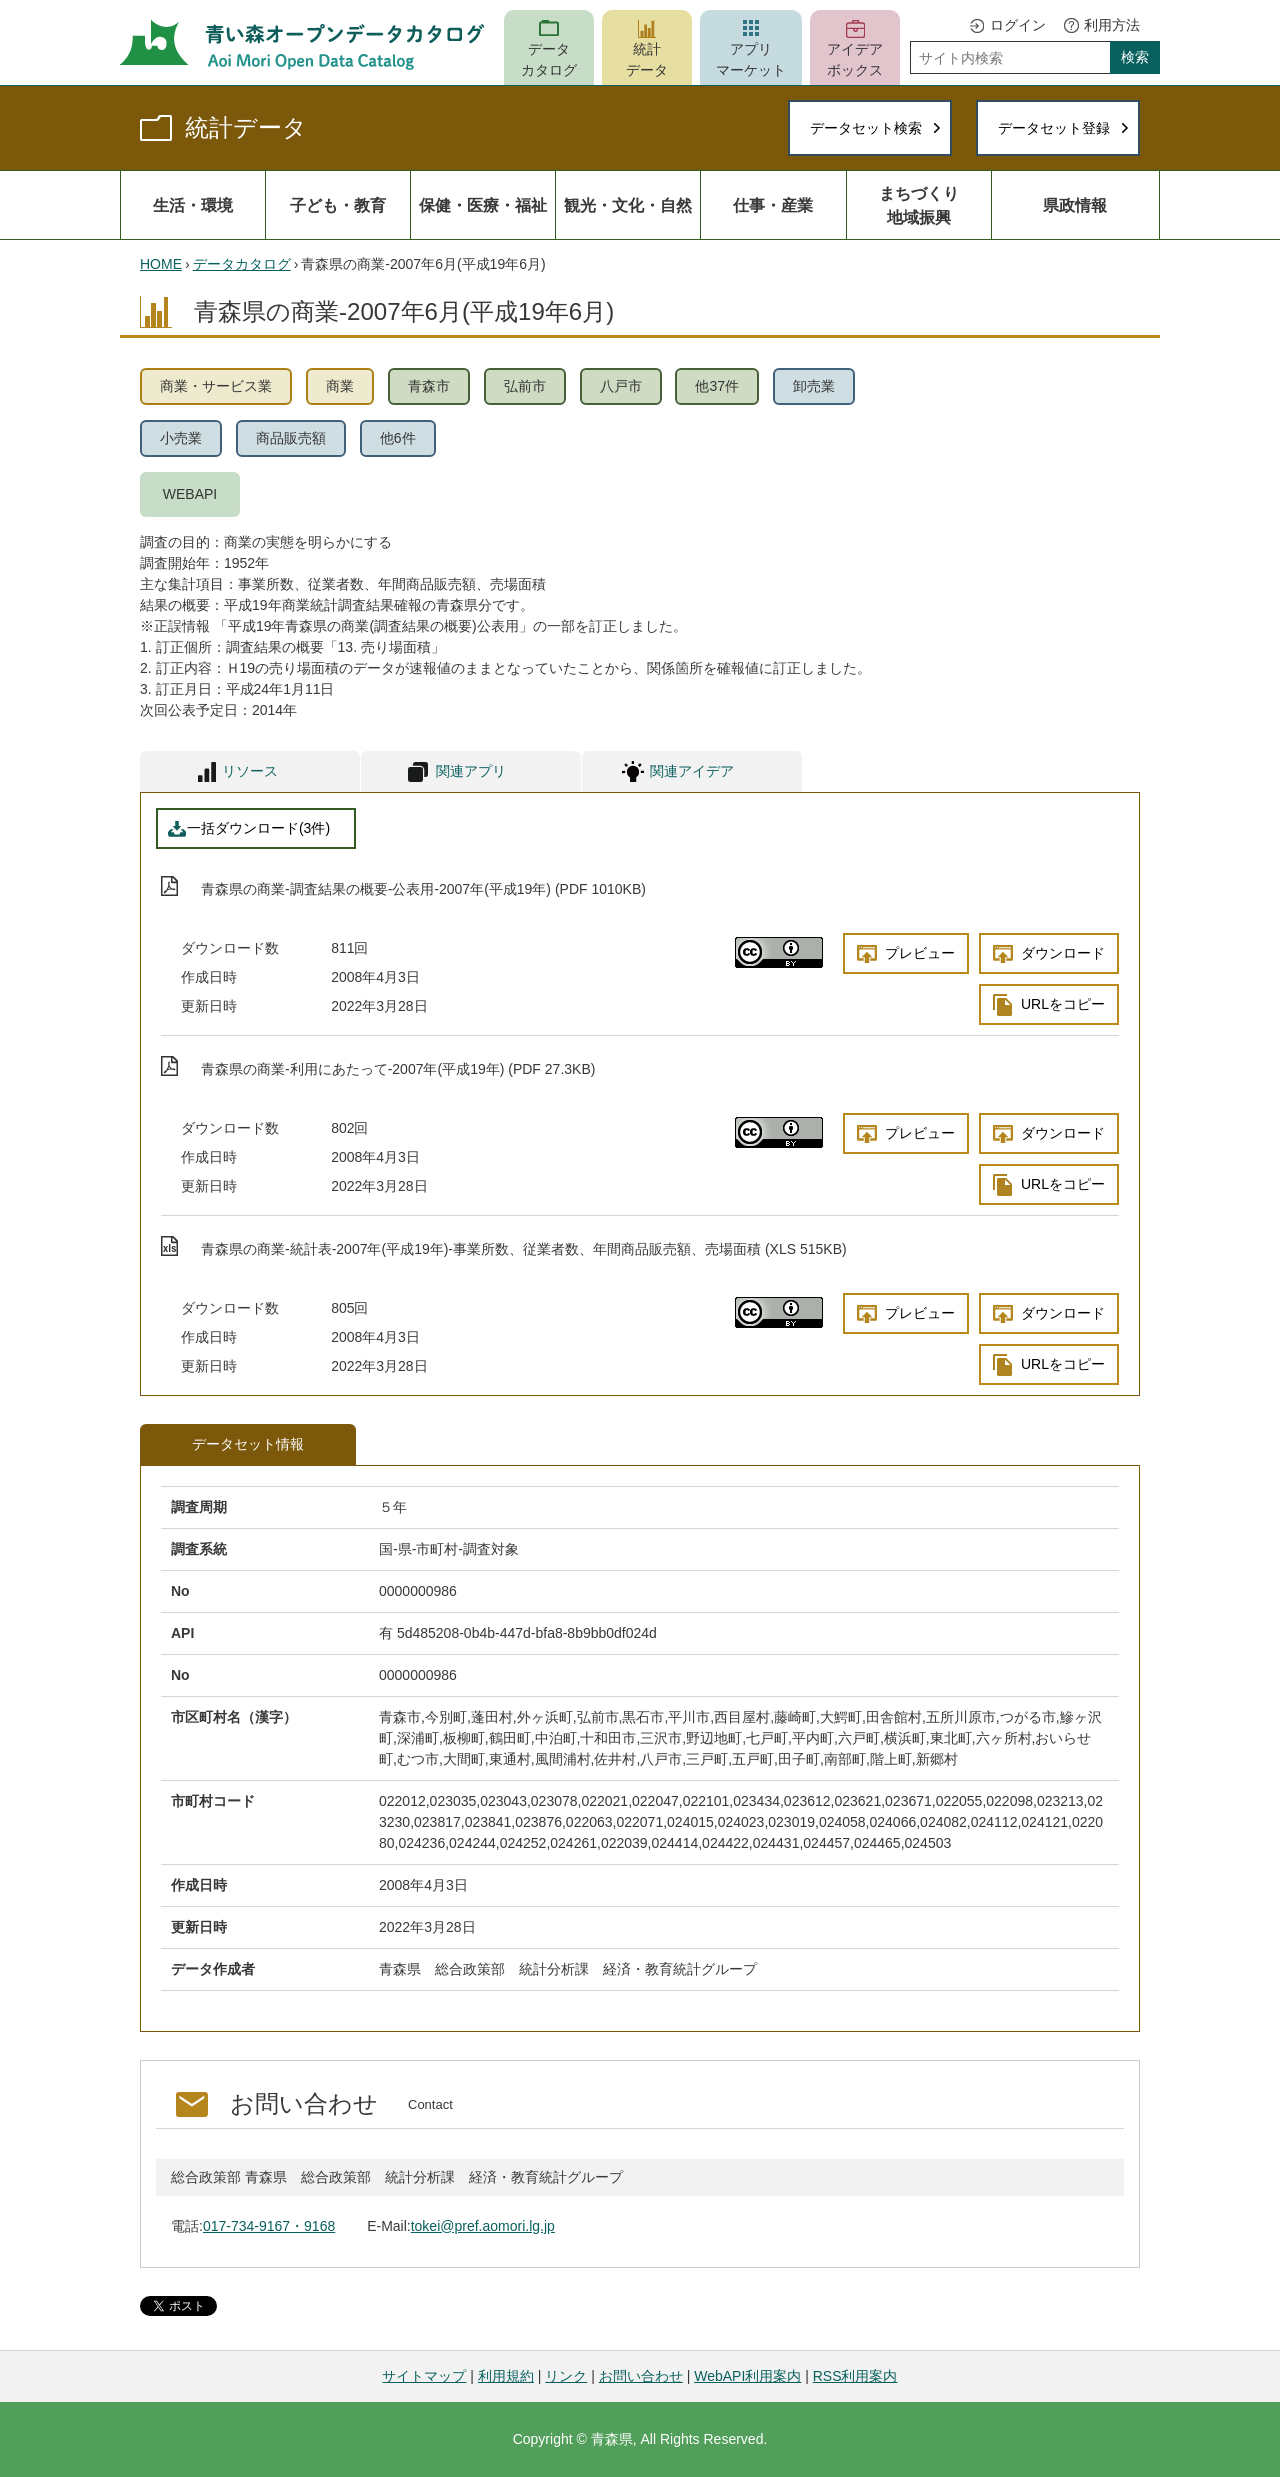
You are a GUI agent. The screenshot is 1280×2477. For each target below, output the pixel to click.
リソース (250, 771)
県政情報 (1075, 205)
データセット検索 (866, 128)
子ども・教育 (338, 205)
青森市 (429, 386)
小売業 (181, 438)
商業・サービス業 (216, 386)
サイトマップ (424, 2376)
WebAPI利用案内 (747, 2376)
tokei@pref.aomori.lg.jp (483, 2226)
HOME (161, 264)
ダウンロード (1063, 953)
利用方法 (1112, 25)
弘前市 (525, 386)
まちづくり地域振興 (919, 205)
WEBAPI (190, 494)
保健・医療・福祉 (483, 205)
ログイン (1018, 25)
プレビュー (920, 953)
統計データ (647, 59)
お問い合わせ (641, 2376)
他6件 (398, 438)
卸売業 (814, 386)
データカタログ (549, 59)
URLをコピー (1063, 1004)
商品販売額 (291, 438)
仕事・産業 (773, 205)
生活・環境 (193, 205)
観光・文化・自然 (628, 205)
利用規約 (506, 2376)
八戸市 (621, 386)
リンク (566, 2376)
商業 (340, 386)
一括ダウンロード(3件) (258, 828)
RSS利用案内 (855, 2376)
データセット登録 (1054, 128)
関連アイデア (692, 771)
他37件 (717, 386)
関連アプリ (471, 771)
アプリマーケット (751, 59)
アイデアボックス (855, 59)
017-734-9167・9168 (269, 2226)
